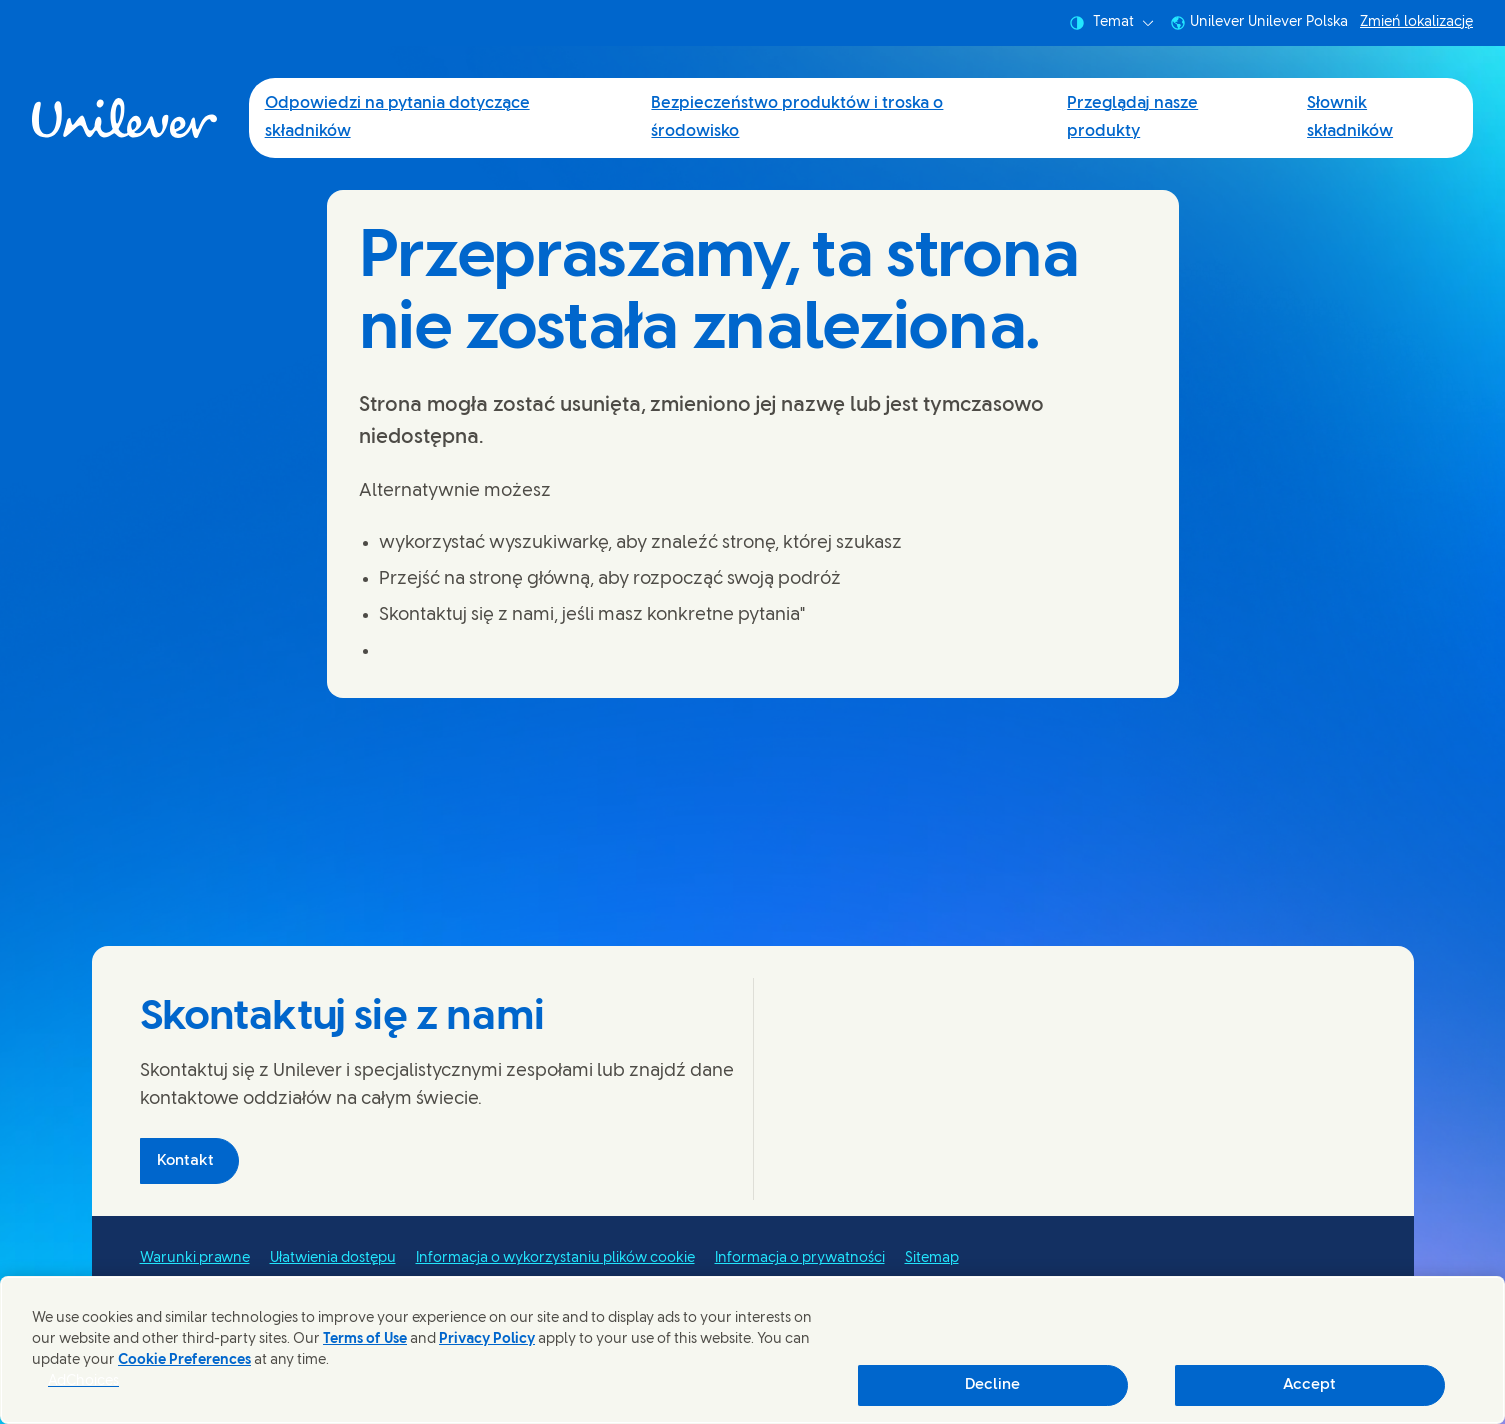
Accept (1309, 1385)
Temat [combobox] (1111, 23)
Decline (992, 1385)
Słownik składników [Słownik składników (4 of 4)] (1350, 117)
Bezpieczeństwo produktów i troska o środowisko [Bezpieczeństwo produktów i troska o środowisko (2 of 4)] (797, 117)
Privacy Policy (487, 1339)
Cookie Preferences (184, 1360)
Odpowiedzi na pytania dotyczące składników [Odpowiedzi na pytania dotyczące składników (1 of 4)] (397, 117)
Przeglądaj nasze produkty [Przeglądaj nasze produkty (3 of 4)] (1132, 117)
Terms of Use (365, 1339)
